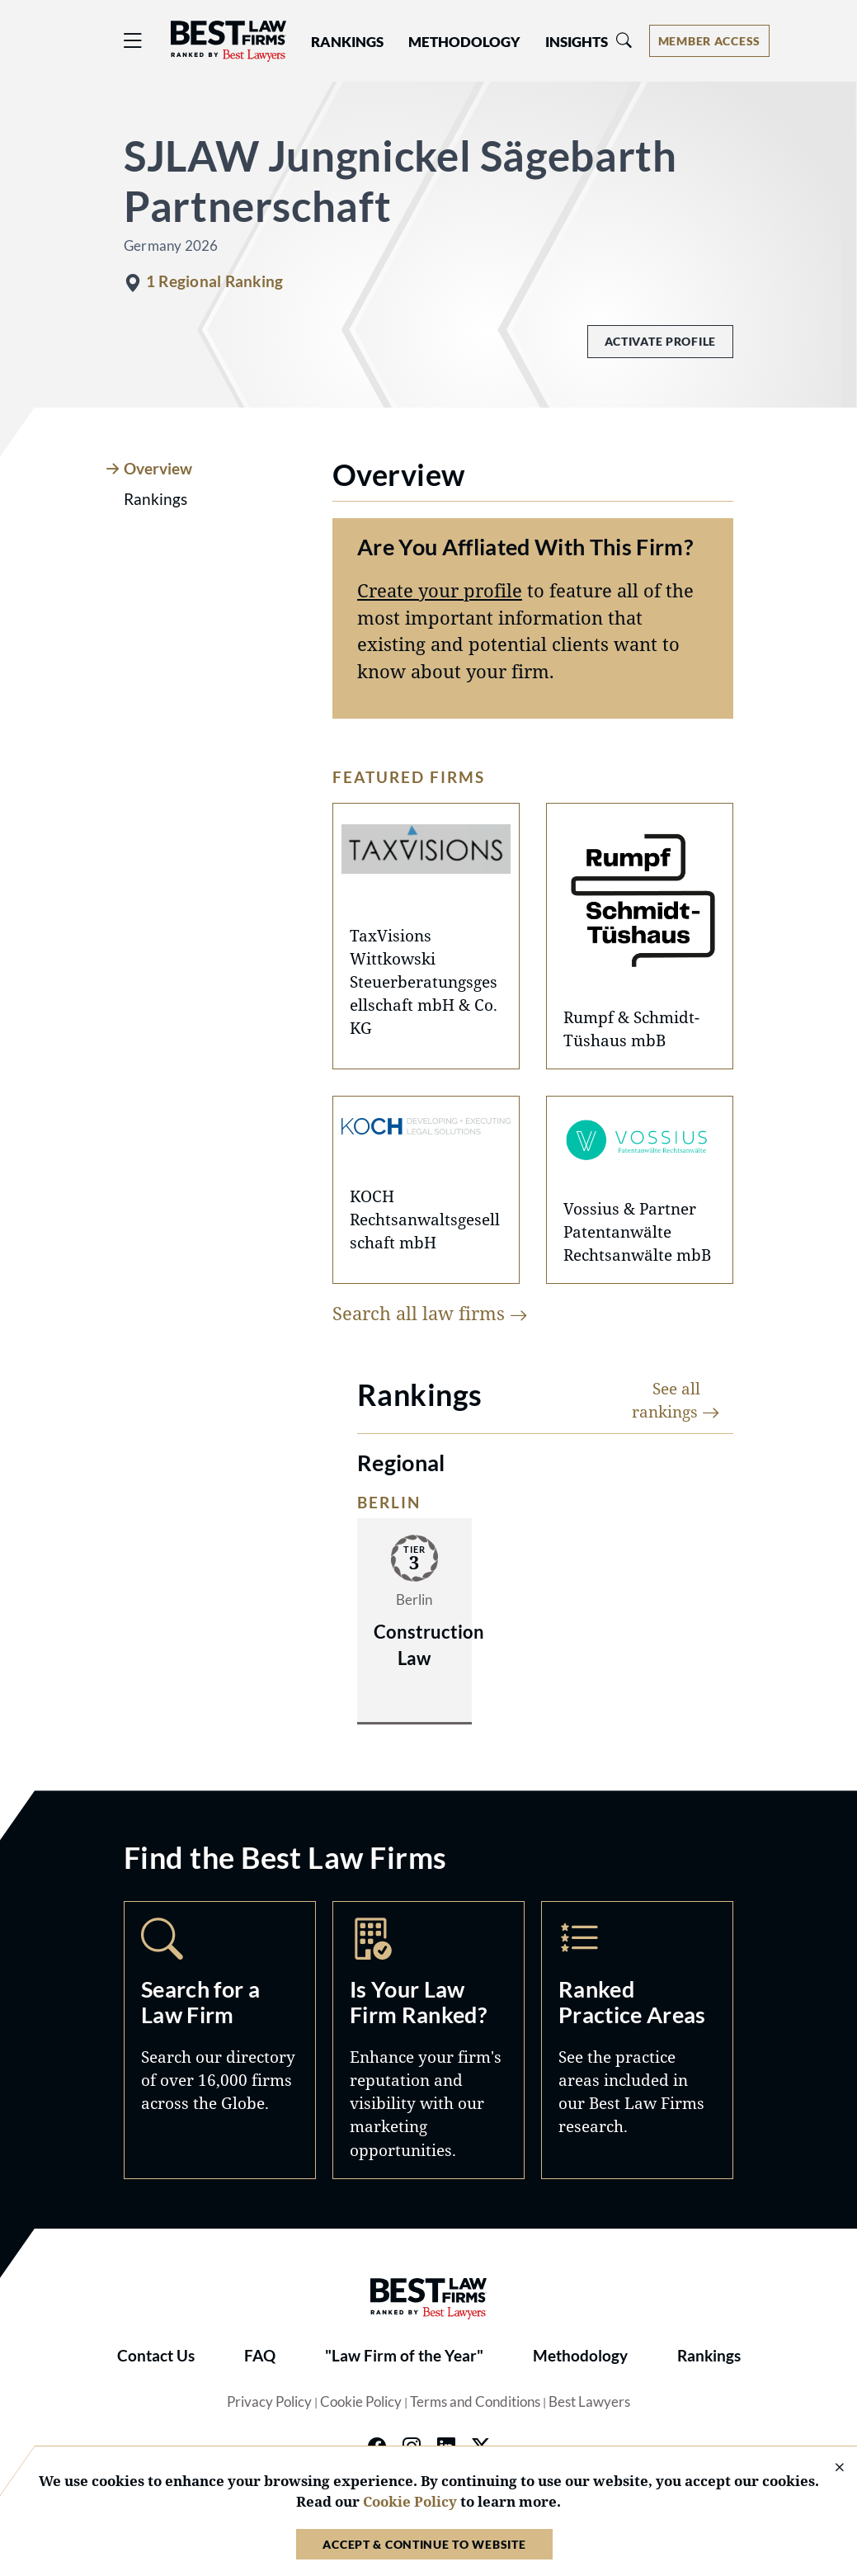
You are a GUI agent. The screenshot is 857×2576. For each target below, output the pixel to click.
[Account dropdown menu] (709, 41)
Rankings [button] (347, 42)
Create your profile (439, 590)
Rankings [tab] (155, 499)
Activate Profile (660, 341)
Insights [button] (576, 42)
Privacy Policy (269, 2402)
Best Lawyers (589, 2402)
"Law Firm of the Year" (404, 2356)
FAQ (259, 2356)
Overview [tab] (158, 469)
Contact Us (156, 2356)
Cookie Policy (361, 2402)
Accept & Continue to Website (424, 2544)
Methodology (580, 2356)
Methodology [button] (464, 42)
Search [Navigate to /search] (220, 2040)
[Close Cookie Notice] (829, 2468)
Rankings (709, 2356)
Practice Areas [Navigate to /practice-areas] (637, 2040)
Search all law (430, 1313)
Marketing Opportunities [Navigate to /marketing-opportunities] (428, 2040)
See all (676, 1400)
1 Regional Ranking (214, 281)
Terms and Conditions (475, 2402)
